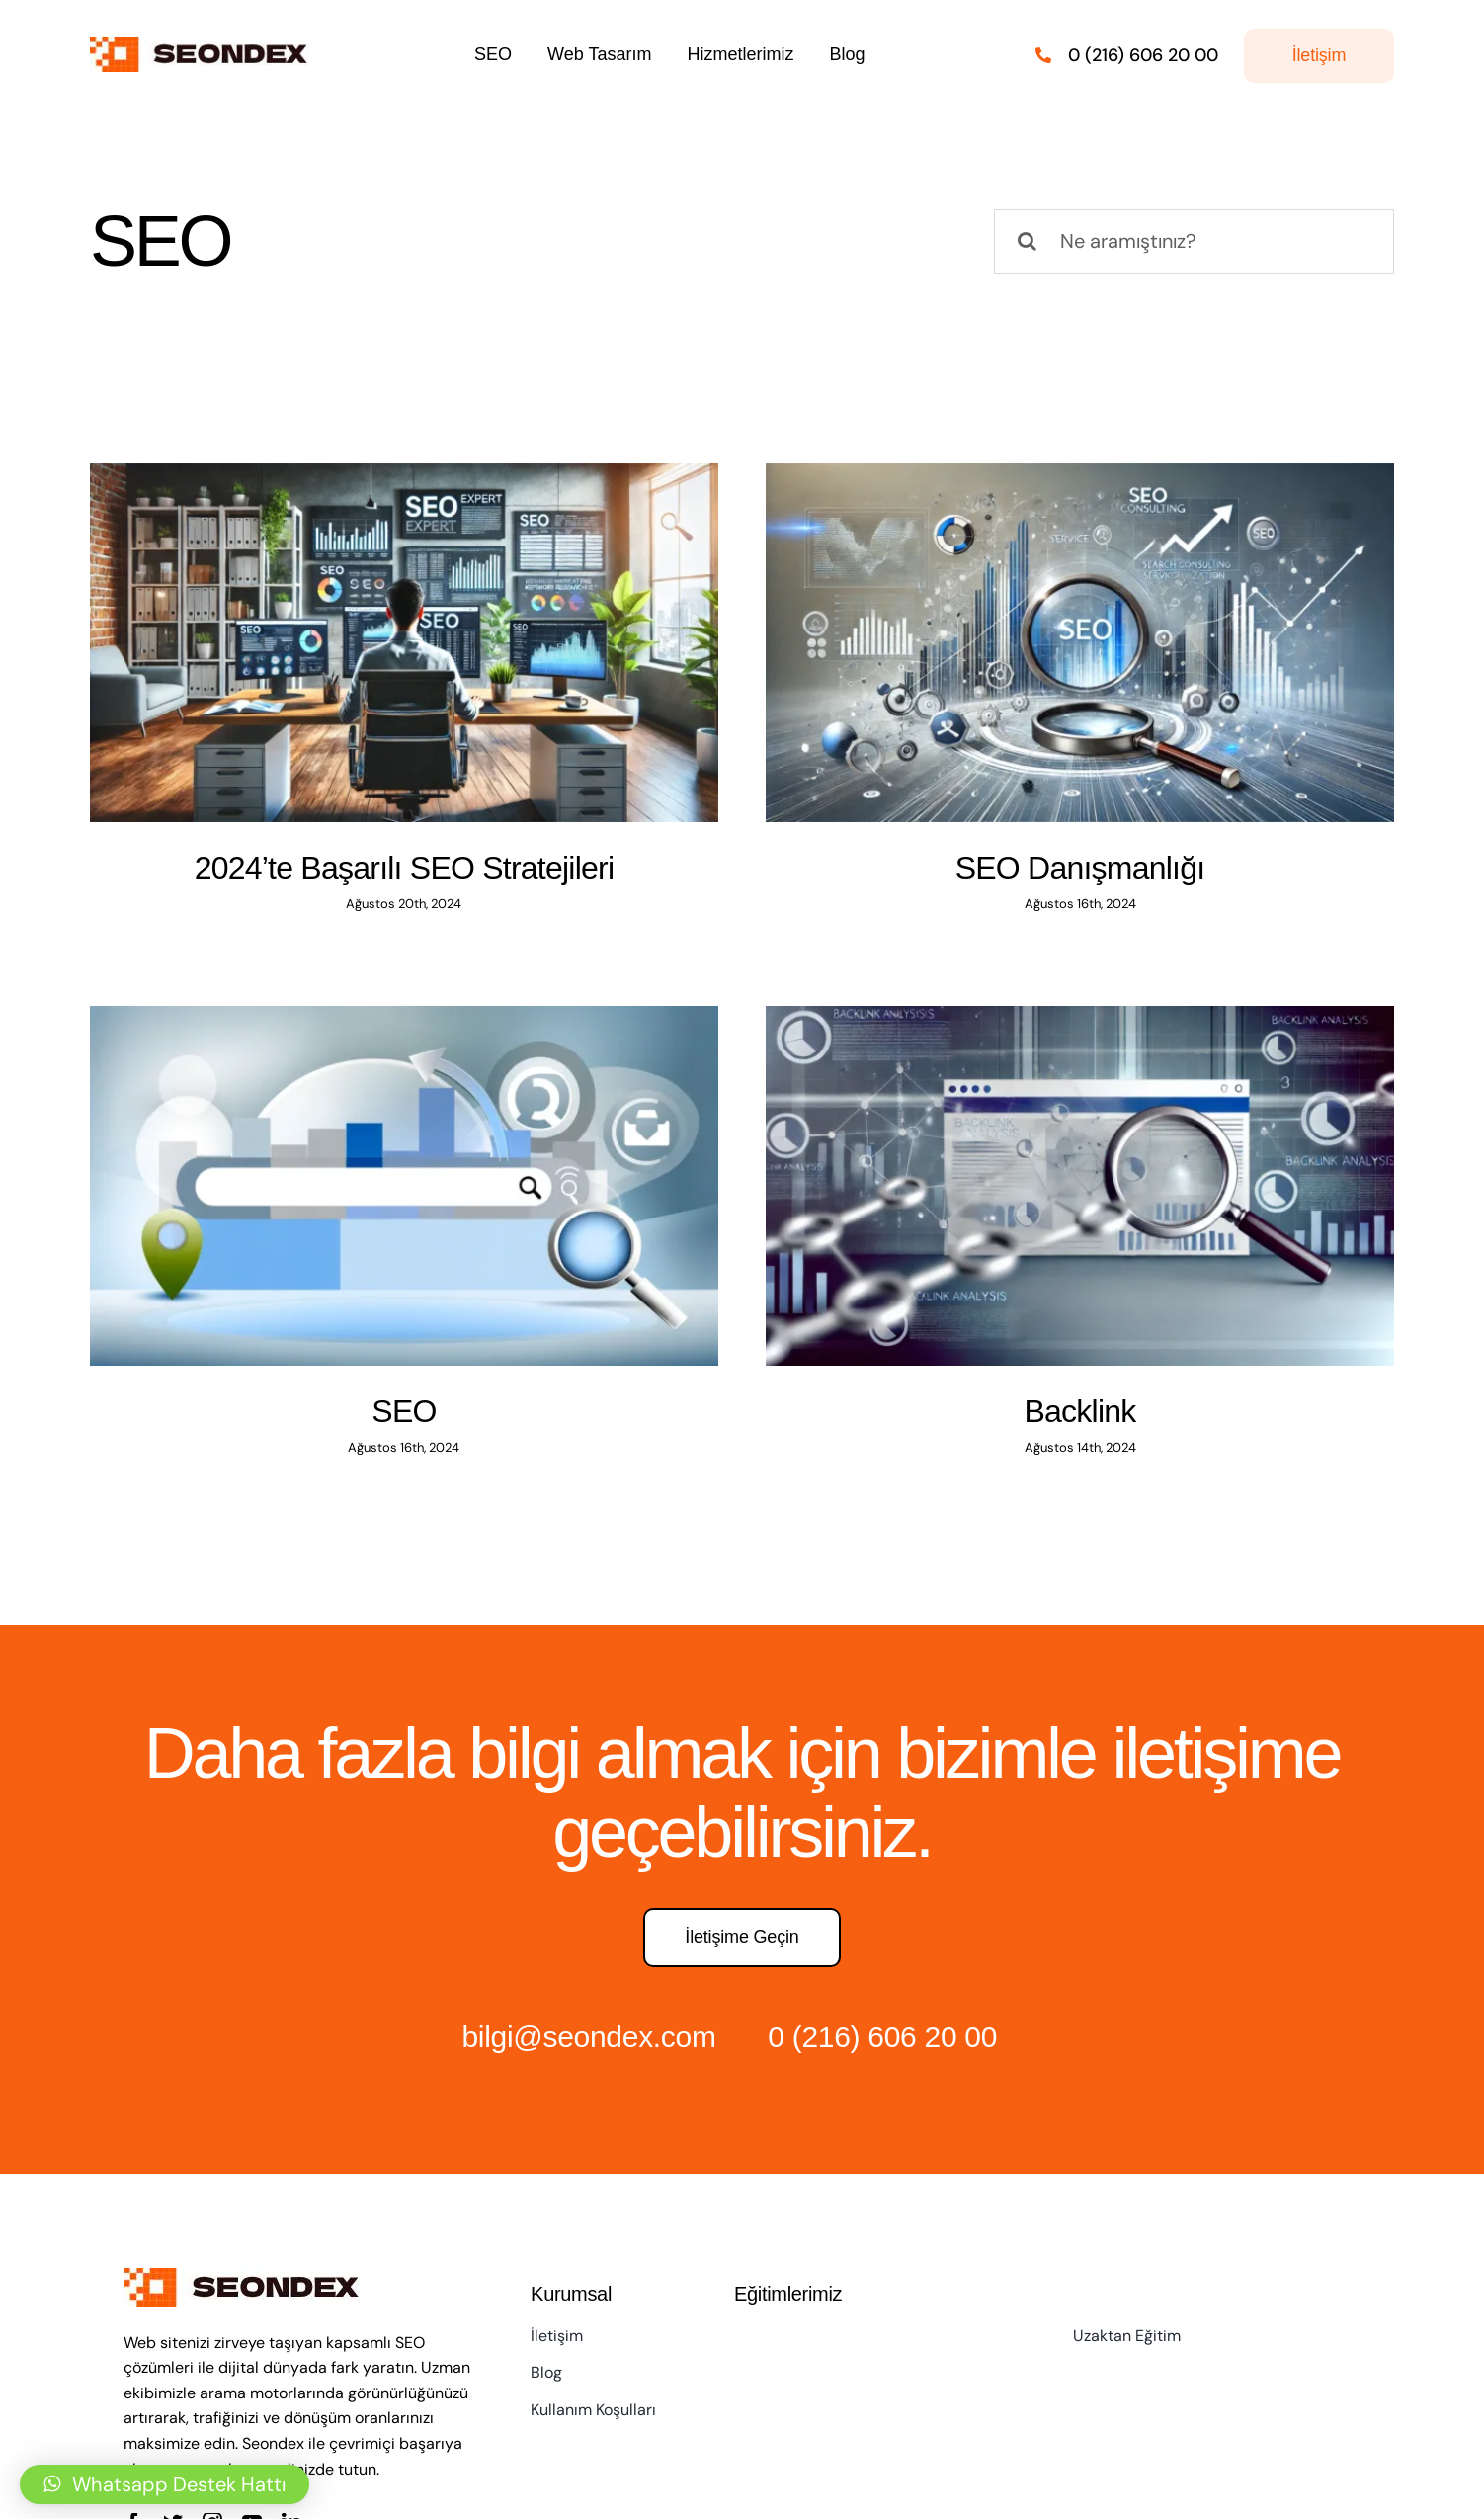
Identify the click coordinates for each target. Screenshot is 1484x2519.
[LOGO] (204, 46)
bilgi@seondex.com (588, 2036)
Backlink (1080, 1411)
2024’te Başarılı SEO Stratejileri (405, 867)
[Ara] (1026, 241)
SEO (403, 1411)
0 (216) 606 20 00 (882, 2036)
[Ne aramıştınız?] (1194, 241)
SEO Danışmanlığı (1080, 867)
